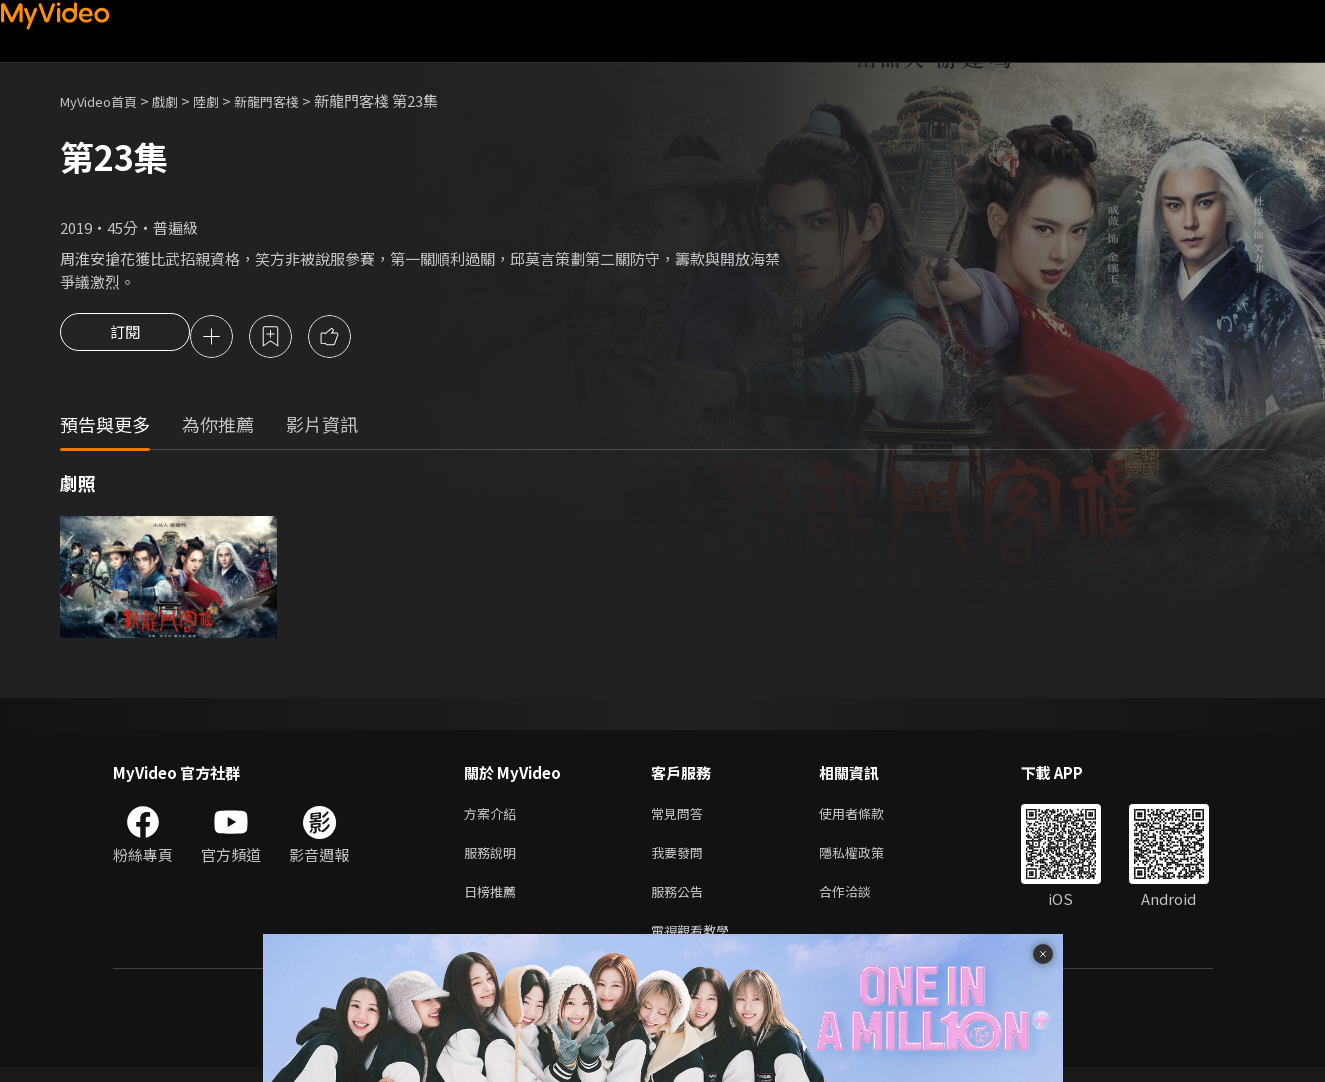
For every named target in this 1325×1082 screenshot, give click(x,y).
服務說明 (494, 859)
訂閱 (125, 338)
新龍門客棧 (293, 100)
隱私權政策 (868, 859)
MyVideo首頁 (105, 100)
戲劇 (181, 100)
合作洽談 (861, 901)
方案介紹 (494, 817)
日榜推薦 (494, 901)
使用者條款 (868, 817)
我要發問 (681, 859)
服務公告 (681, 901)
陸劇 (226, 100)
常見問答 (681, 817)
